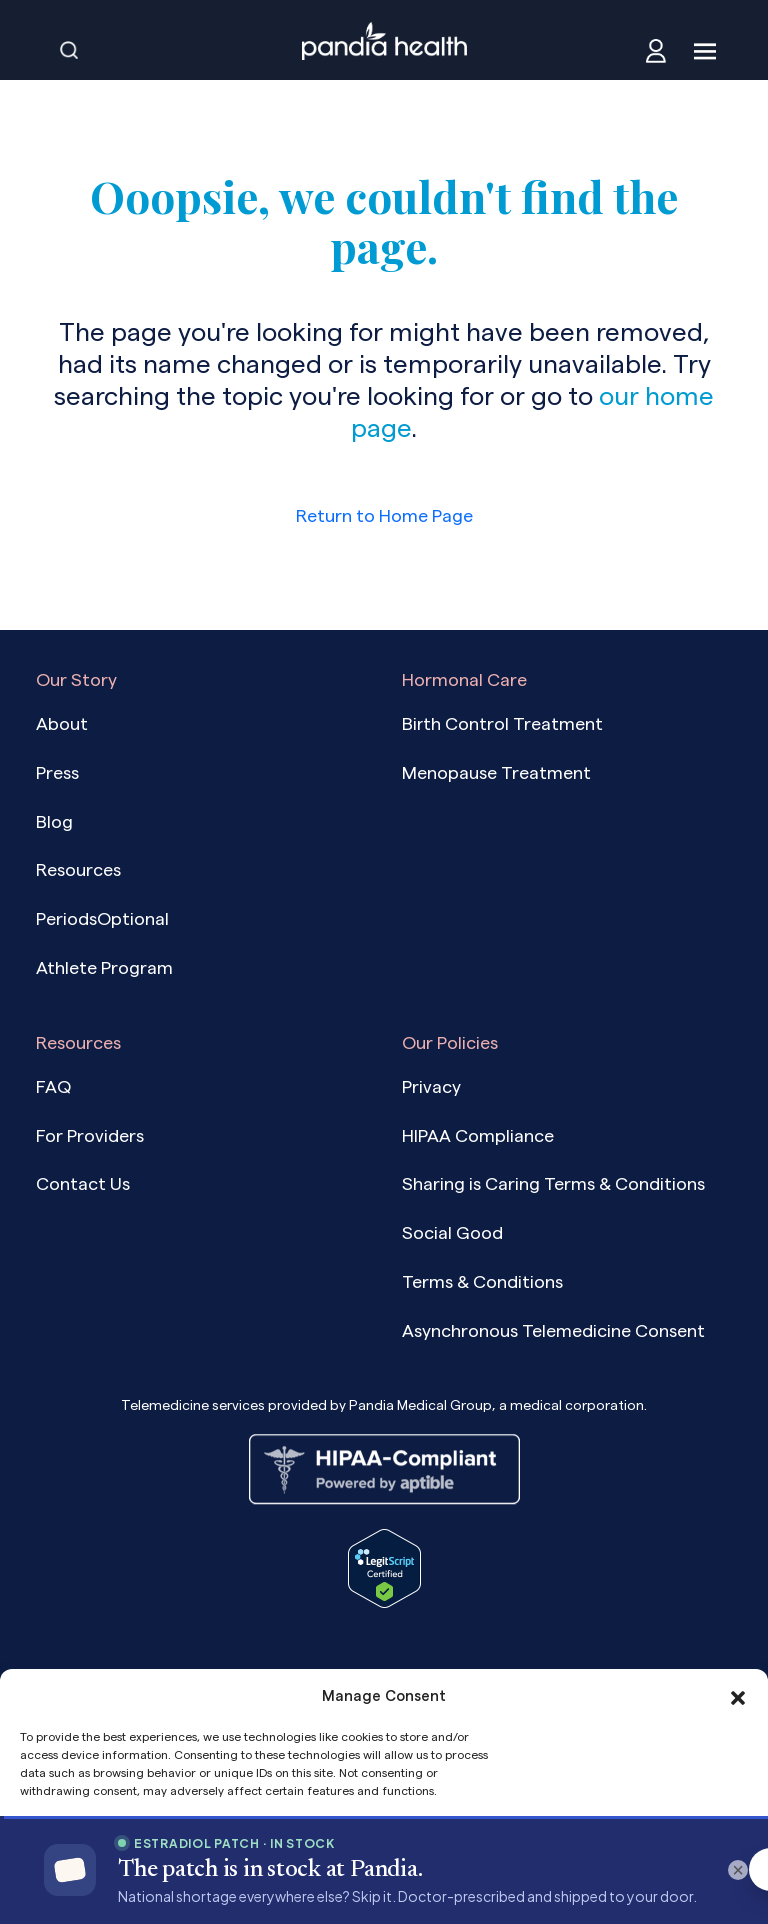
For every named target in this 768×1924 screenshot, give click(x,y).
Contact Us (83, 1183)
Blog (54, 821)
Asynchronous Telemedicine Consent (553, 1330)
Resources (78, 869)
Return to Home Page (384, 515)
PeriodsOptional (102, 918)
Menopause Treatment (496, 772)
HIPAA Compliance (478, 1135)
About (62, 723)
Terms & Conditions (482, 1281)
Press (57, 772)
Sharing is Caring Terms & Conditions (553, 1183)
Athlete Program (104, 967)
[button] (738, 1696)
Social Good (452, 1232)
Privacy (431, 1086)
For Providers (90, 1135)
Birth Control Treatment (502, 723)
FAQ (53, 1086)
